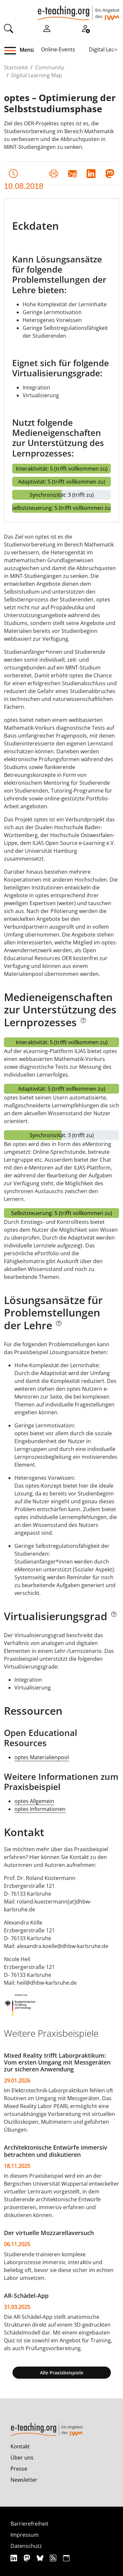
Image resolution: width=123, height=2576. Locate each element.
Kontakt (20, 2446)
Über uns (21, 2457)
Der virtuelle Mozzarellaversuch (49, 2233)
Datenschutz (26, 2545)
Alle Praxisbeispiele (61, 2373)
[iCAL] (66, 2557)
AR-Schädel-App (26, 2295)
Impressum (24, 2534)
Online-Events (58, 49)
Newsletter (23, 2479)
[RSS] (54, 2557)
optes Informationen (40, 1809)
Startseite (16, 67)
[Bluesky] (41, 2557)
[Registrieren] (85, 28)
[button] (12, 51)
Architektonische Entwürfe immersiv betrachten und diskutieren (55, 2150)
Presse (18, 2468)
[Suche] (8, 28)
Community (49, 67)
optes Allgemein (34, 1801)
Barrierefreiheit (29, 2523)
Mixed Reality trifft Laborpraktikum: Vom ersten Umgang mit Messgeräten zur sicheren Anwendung (57, 2062)
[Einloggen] (46, 28)
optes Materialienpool (41, 1757)
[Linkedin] (14, 2557)
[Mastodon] (28, 2557)
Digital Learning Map (36, 75)
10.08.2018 (23, 175)
